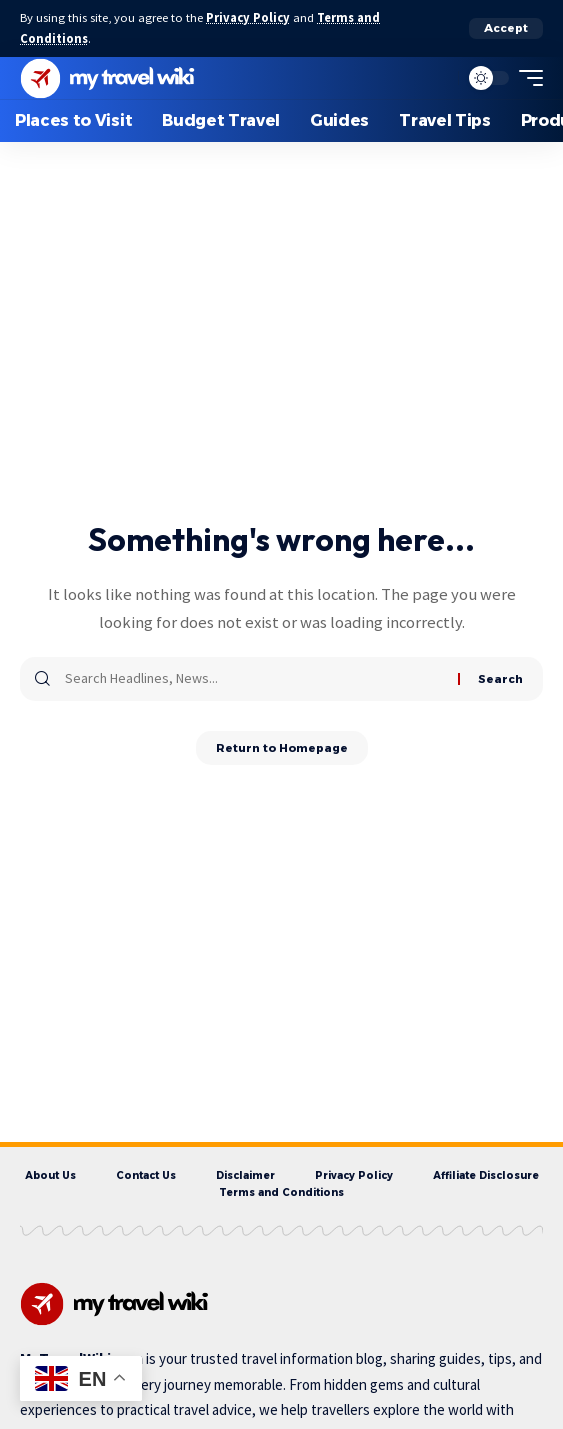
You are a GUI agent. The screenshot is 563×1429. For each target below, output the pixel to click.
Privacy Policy (248, 17)
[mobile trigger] (526, 78)
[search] (438, 78)
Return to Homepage (282, 748)
